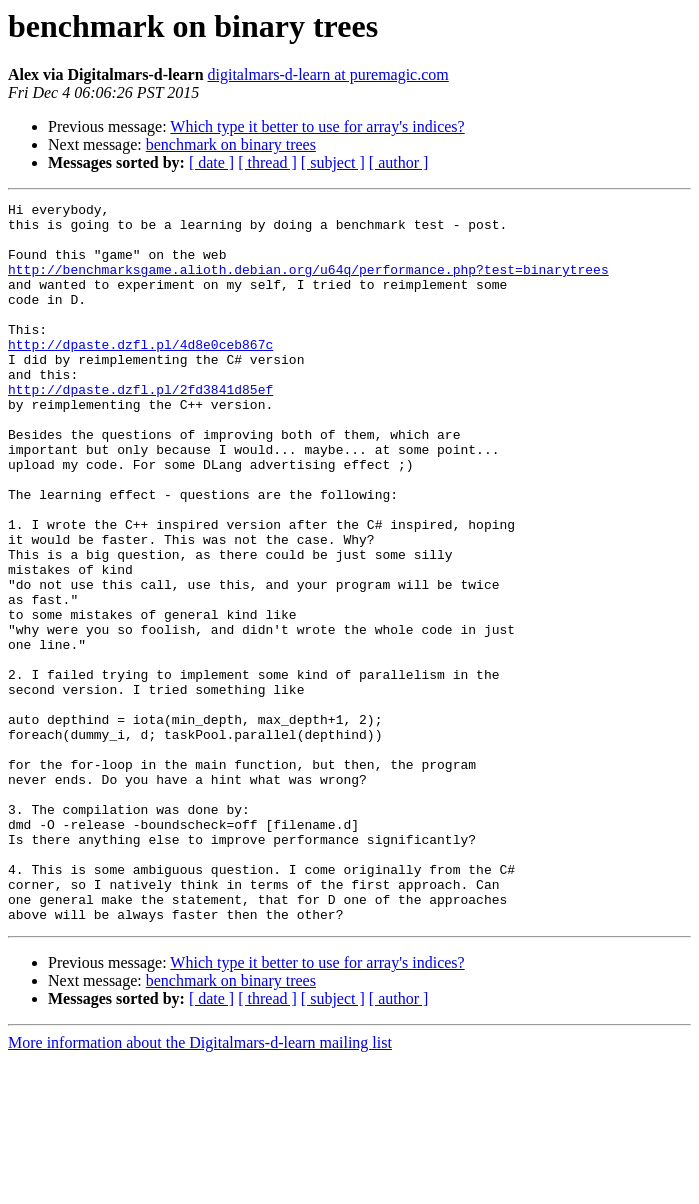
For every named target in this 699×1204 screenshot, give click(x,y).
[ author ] (399, 162)
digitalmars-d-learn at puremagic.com (328, 74)
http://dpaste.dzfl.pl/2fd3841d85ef (140, 428)
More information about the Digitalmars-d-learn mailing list (200, 1186)
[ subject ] (333, 162)
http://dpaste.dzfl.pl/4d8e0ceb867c (140, 374)
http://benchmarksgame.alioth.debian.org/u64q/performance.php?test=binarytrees (308, 284)
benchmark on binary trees (231, 144)
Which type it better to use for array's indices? (317, 126)
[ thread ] (267, 162)
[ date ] (211, 162)
